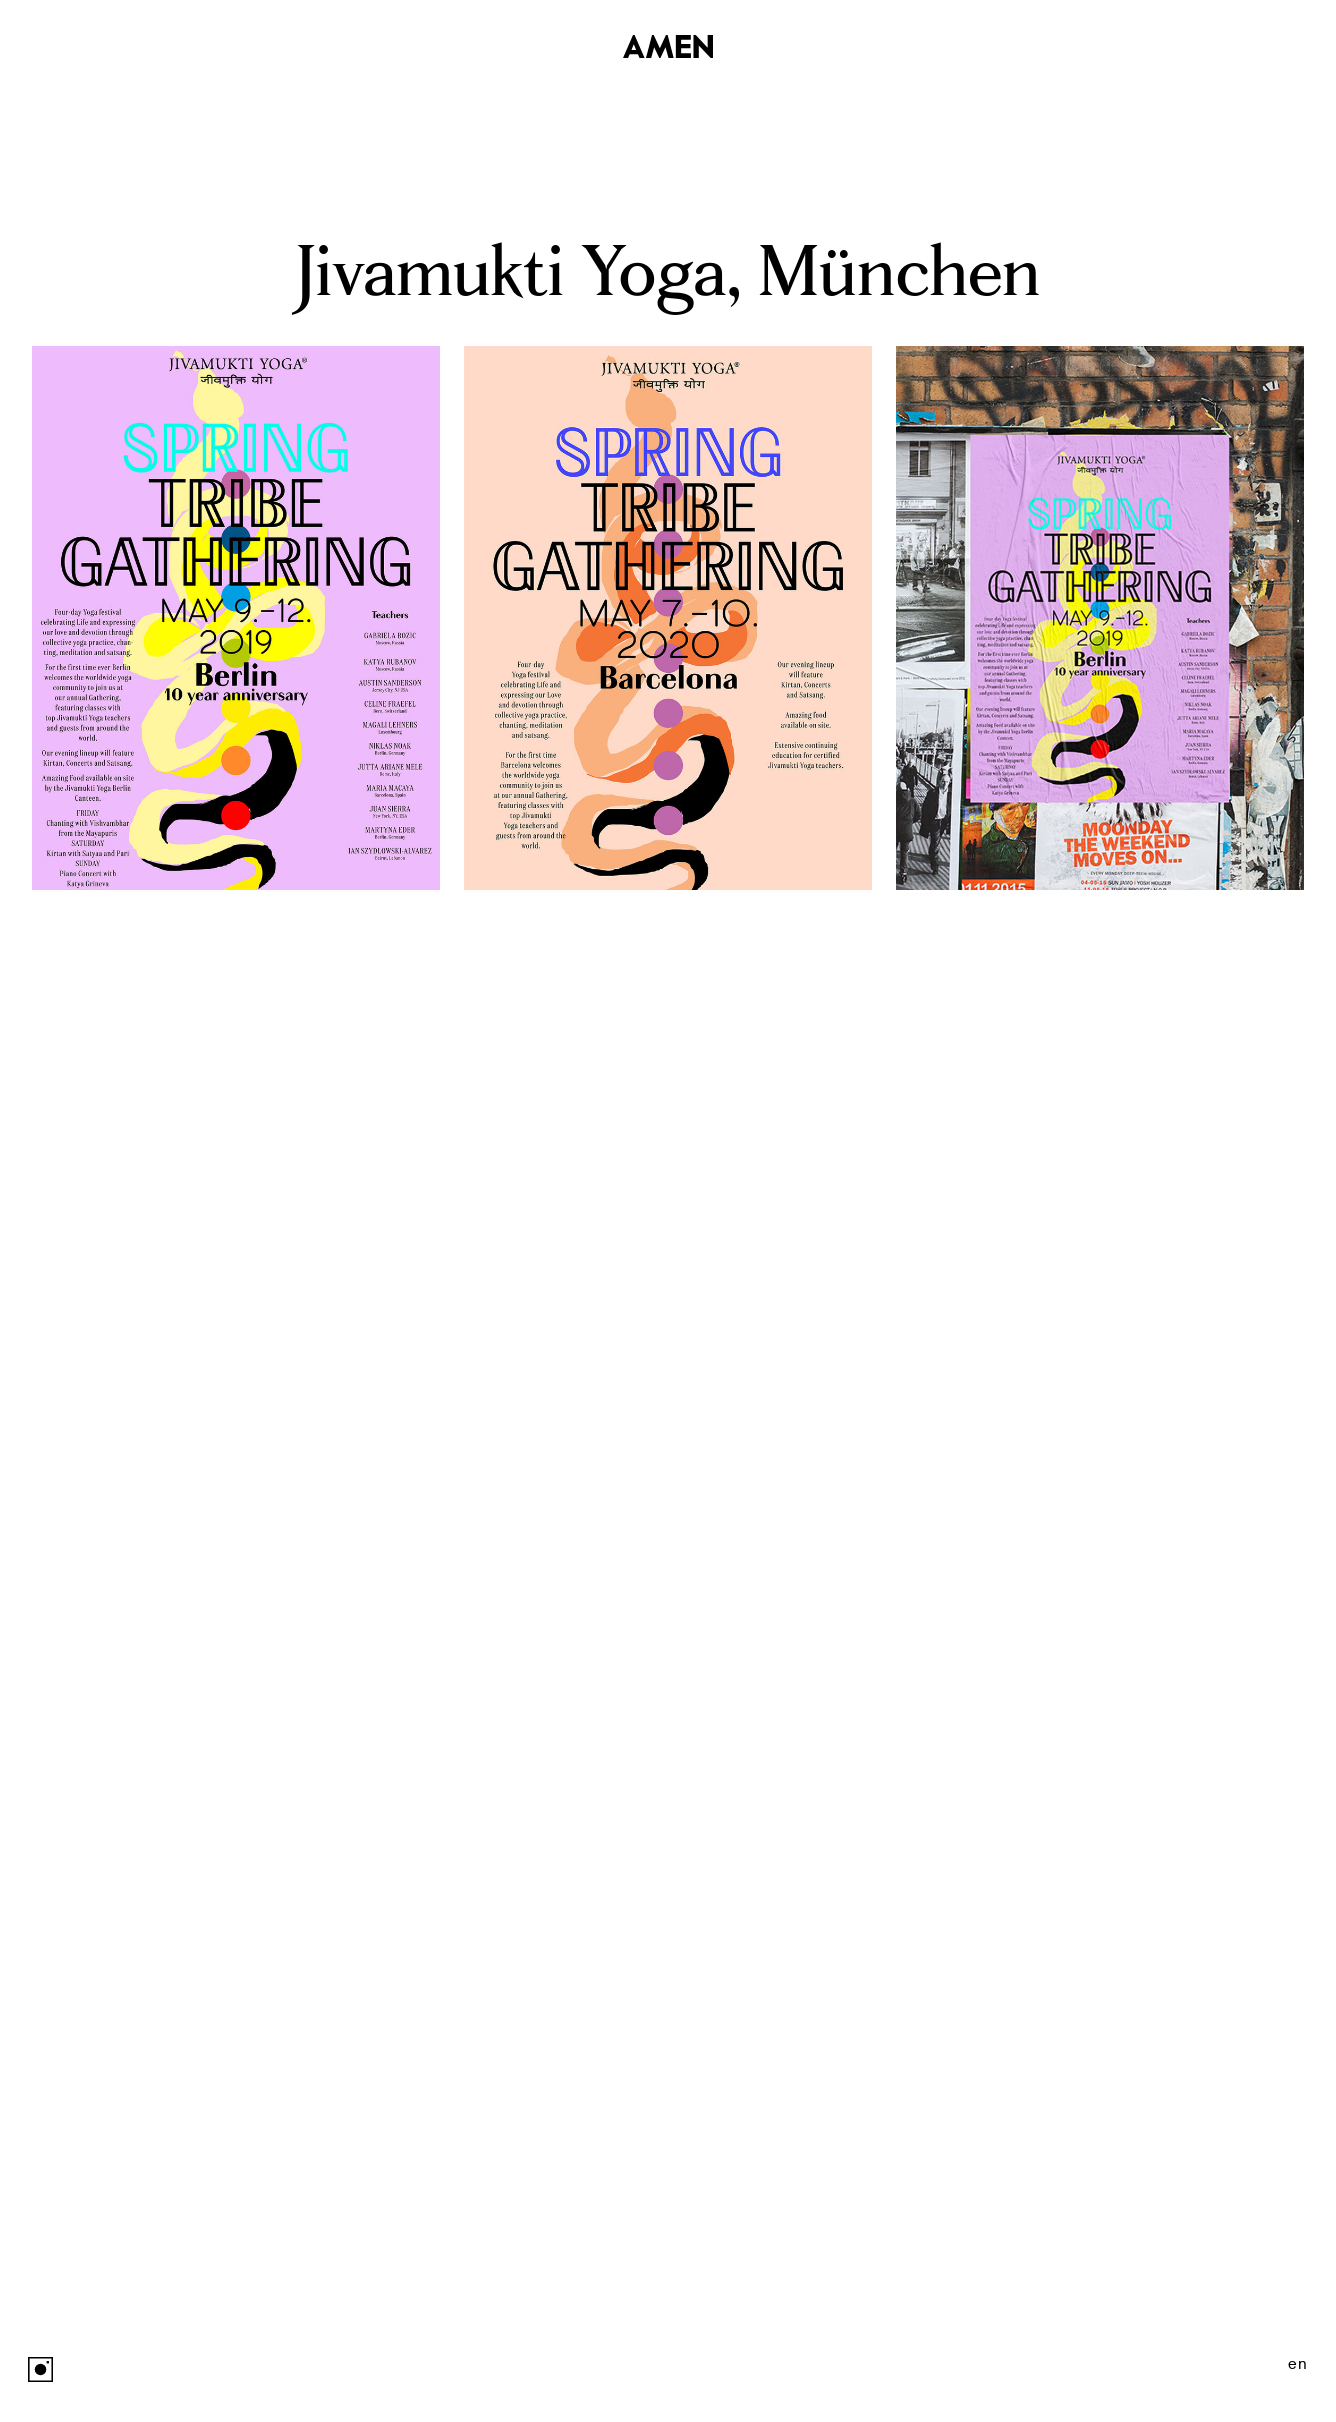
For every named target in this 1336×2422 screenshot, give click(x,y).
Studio (1276, 45)
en (1298, 2363)
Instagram (40, 2369)
